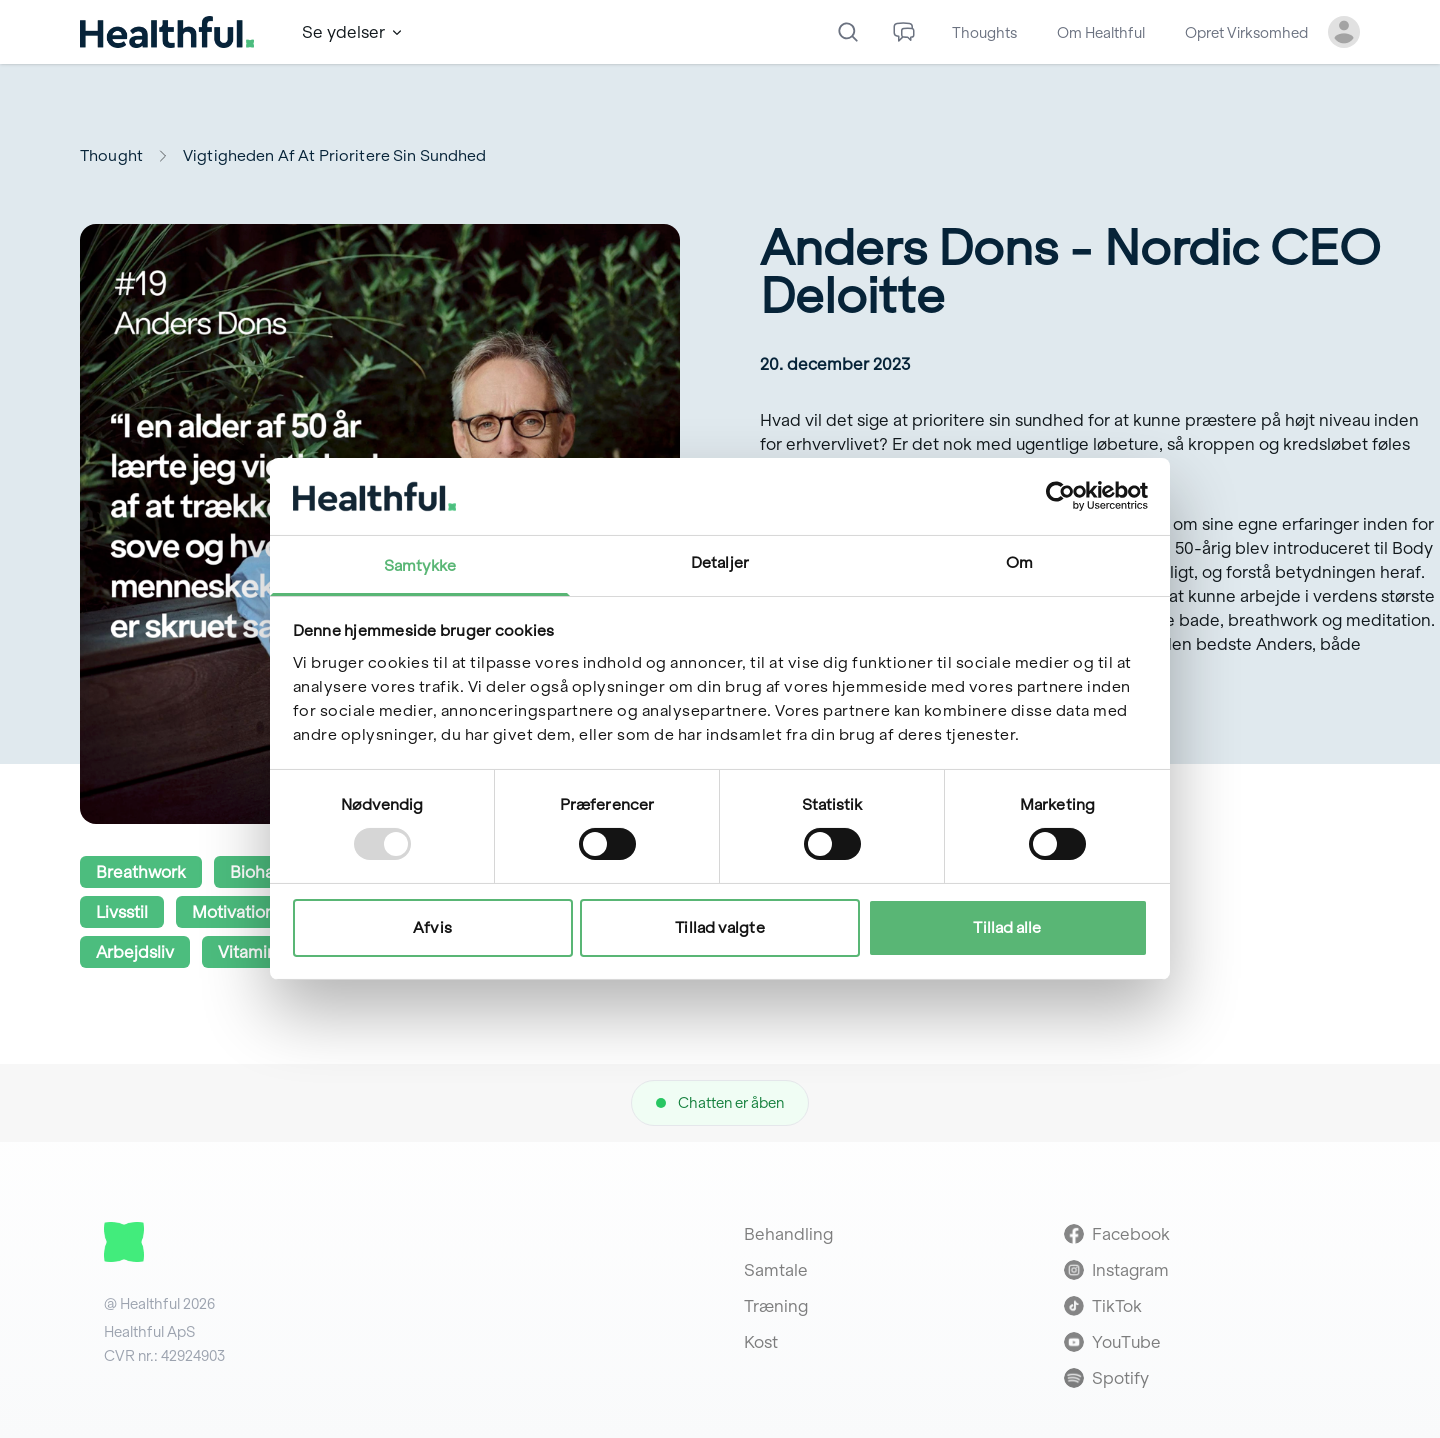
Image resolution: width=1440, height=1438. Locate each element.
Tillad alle (1007, 927)
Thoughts (984, 33)
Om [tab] (1019, 562)
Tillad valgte (719, 927)
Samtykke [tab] (420, 565)
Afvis (432, 927)
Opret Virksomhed (1246, 33)
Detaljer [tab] (720, 562)
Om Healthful (1101, 33)
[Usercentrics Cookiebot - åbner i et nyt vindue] (1060, 496)
